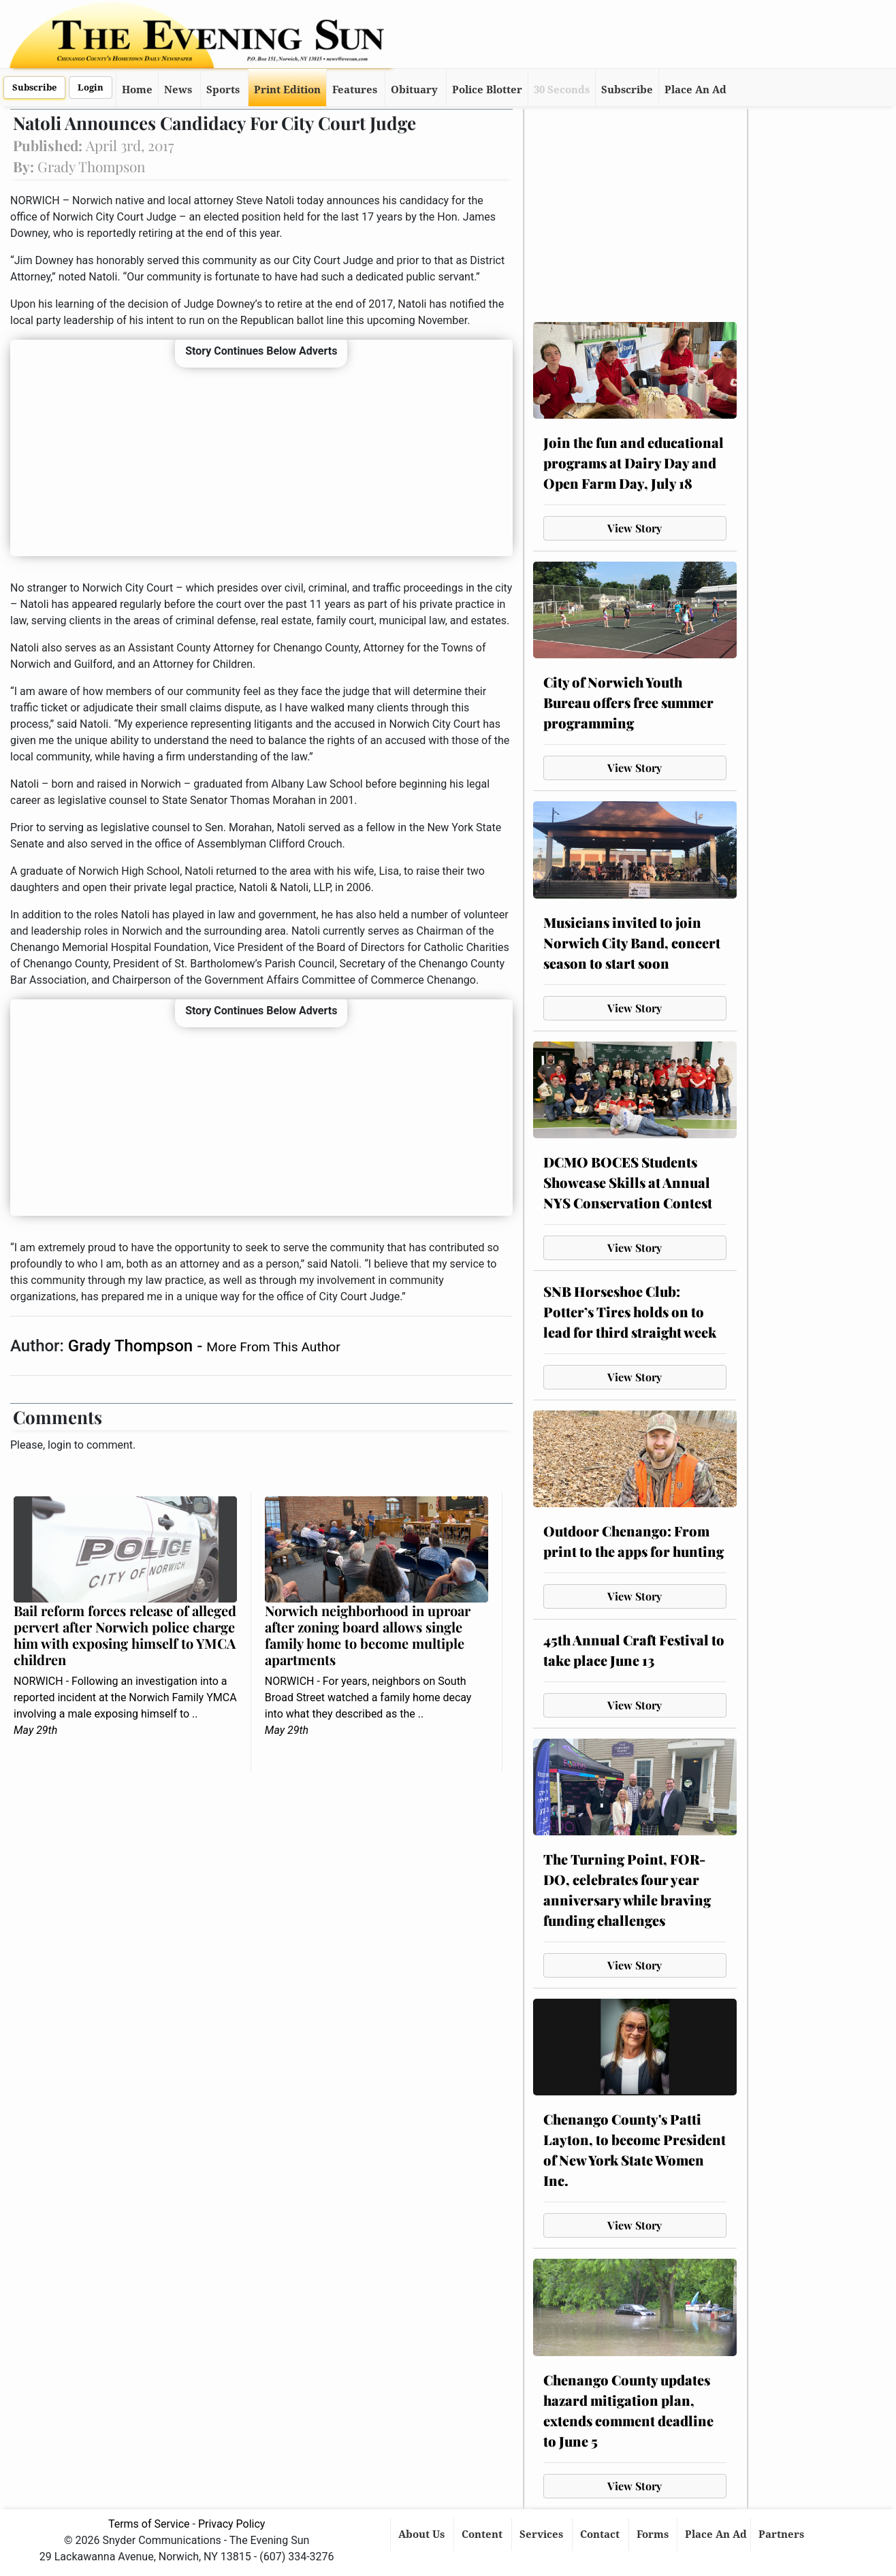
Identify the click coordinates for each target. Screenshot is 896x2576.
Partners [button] (782, 2534)
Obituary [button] (414, 90)
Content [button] (483, 2534)
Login (90, 87)
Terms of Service (149, 2523)
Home (137, 90)
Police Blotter (487, 90)
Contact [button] (601, 2534)
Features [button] (354, 90)
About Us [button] (422, 2534)
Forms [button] (654, 2534)
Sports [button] (223, 90)
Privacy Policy (232, 2523)
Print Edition (287, 90)
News (178, 90)
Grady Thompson (132, 1345)
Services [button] (542, 2534)
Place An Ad (695, 90)
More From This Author (273, 1347)
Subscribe (34, 87)
